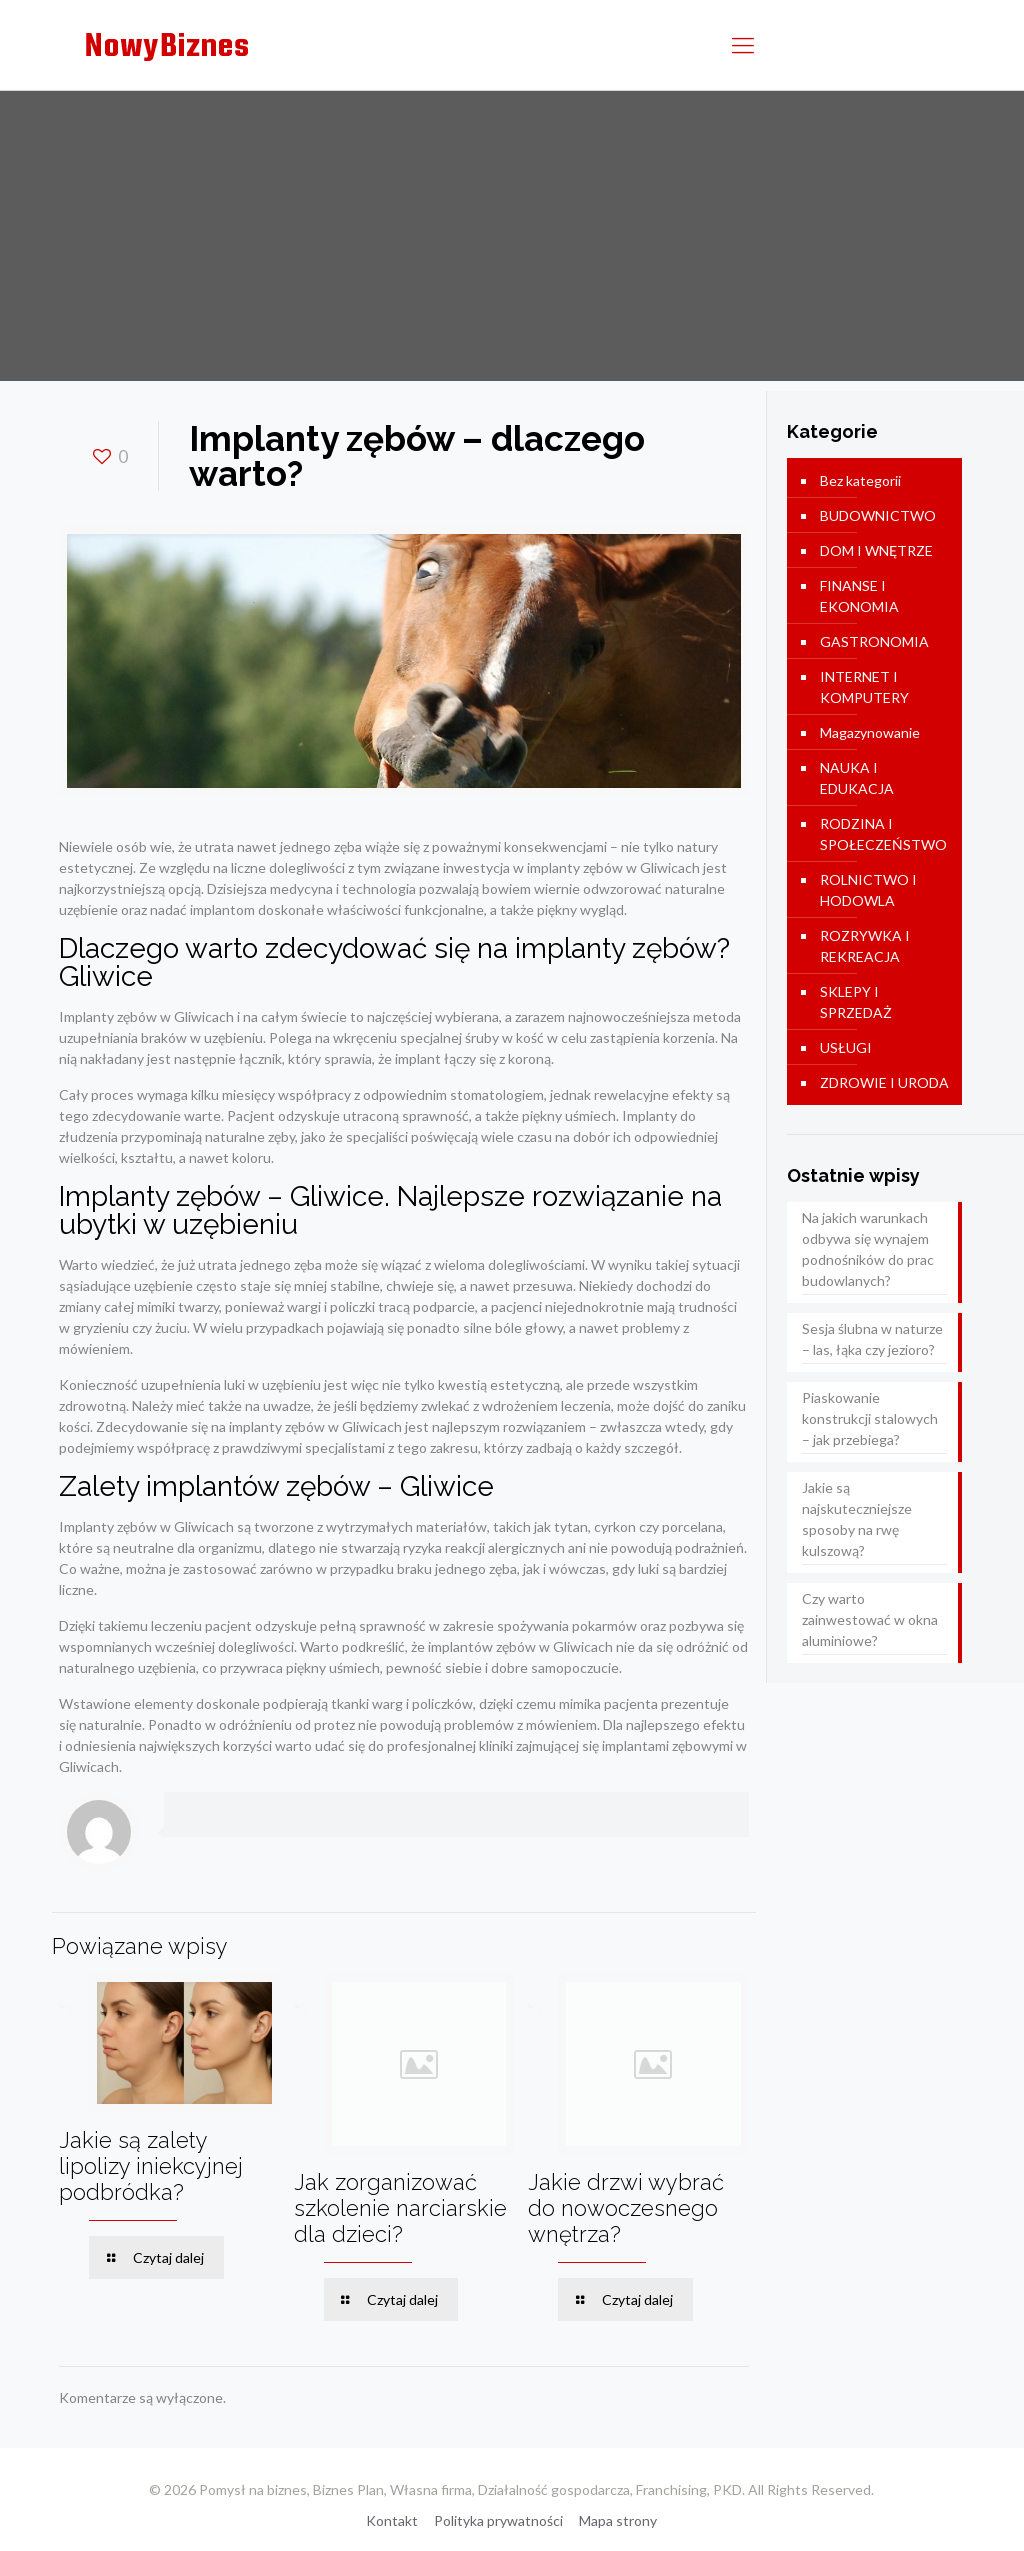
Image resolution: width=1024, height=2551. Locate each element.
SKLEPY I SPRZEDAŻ (856, 1002)
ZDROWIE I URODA (884, 1082)
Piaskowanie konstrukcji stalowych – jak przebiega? (870, 1418)
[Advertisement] (512, 241)
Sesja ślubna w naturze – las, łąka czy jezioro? (872, 1339)
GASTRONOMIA (874, 641)
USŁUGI (846, 1047)
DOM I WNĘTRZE (876, 550)
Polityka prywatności (498, 2520)
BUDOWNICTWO (878, 515)
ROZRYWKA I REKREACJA (865, 946)
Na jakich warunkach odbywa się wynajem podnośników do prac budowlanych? (868, 1249)
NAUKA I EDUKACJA (857, 778)
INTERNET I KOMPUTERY (864, 687)
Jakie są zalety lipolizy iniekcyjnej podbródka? (151, 2166)
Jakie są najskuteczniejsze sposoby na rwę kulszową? (857, 1519)
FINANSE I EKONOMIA (859, 596)
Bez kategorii (860, 480)
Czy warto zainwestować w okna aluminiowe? (870, 1619)
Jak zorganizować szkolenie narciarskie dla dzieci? (400, 2208)
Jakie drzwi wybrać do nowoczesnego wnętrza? (626, 2208)
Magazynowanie (870, 732)
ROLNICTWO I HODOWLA (868, 890)
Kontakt (392, 2520)
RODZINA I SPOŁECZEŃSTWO (883, 834)
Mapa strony (618, 2520)
